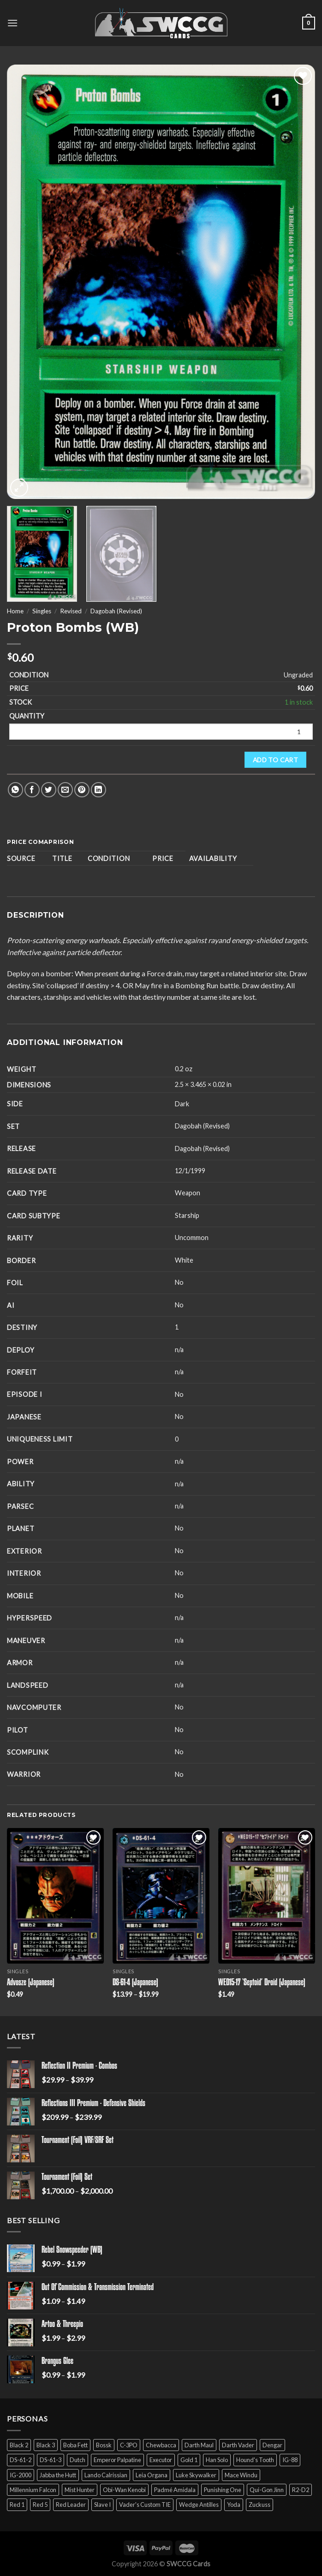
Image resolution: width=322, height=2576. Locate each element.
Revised (71, 611)
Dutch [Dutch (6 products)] (77, 2459)
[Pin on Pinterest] (81, 789)
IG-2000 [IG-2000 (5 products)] (20, 2475)
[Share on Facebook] (32, 789)
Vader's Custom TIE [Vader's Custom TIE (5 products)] (145, 2504)
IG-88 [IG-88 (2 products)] (290, 2459)
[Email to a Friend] (65, 789)
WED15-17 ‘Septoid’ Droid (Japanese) (261, 1983)
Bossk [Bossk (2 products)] (104, 2445)
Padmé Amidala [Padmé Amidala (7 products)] (175, 2489)
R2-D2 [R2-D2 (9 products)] (300, 2489)
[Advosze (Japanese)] (55, 1896)
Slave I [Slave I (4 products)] (102, 2504)
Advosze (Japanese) (30, 1983)
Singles (41, 611)
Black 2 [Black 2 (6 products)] (19, 2445)
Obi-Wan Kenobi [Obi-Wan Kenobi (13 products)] (124, 2489)
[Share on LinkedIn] (98, 789)
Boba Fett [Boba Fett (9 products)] (75, 2445)
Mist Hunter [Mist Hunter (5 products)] (80, 2489)
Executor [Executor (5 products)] (160, 2459)
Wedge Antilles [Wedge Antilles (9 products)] (199, 2504)
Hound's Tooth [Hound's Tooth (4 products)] (255, 2459)
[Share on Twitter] (48, 789)
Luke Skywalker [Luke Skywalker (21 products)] (196, 2475)
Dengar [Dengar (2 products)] (272, 2445)
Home (15, 611)
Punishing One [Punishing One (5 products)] (222, 2489)
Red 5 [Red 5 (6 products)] (40, 2504)
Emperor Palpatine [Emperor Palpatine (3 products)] (117, 2459)
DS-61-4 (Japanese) (135, 1983)
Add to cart (275, 760)
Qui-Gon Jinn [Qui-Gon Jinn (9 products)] (267, 2489)
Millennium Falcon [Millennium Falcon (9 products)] (33, 2489)
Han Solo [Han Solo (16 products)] (217, 2459)
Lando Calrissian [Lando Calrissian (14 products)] (105, 2475)
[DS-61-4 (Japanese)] (161, 1896)
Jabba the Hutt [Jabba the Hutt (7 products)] (58, 2475)
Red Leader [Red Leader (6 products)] (71, 2504)
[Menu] (12, 23)
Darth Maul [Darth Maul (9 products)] (199, 2445)
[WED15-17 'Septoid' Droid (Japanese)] (266, 1896)
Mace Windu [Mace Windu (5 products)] (241, 2475)
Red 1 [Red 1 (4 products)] (17, 2504)
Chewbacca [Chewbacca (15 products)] (161, 2445)
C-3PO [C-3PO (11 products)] (128, 2445)
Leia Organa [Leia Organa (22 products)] (151, 2475)
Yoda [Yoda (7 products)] (233, 2504)
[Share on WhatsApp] (15, 789)
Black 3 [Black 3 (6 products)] (45, 2445)
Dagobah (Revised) (116, 611)
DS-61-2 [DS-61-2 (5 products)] (20, 2459)
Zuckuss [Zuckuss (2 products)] (259, 2504)
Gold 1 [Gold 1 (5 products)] (188, 2459)
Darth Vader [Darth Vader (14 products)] (238, 2445)
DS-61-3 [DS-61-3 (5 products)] (50, 2459)
